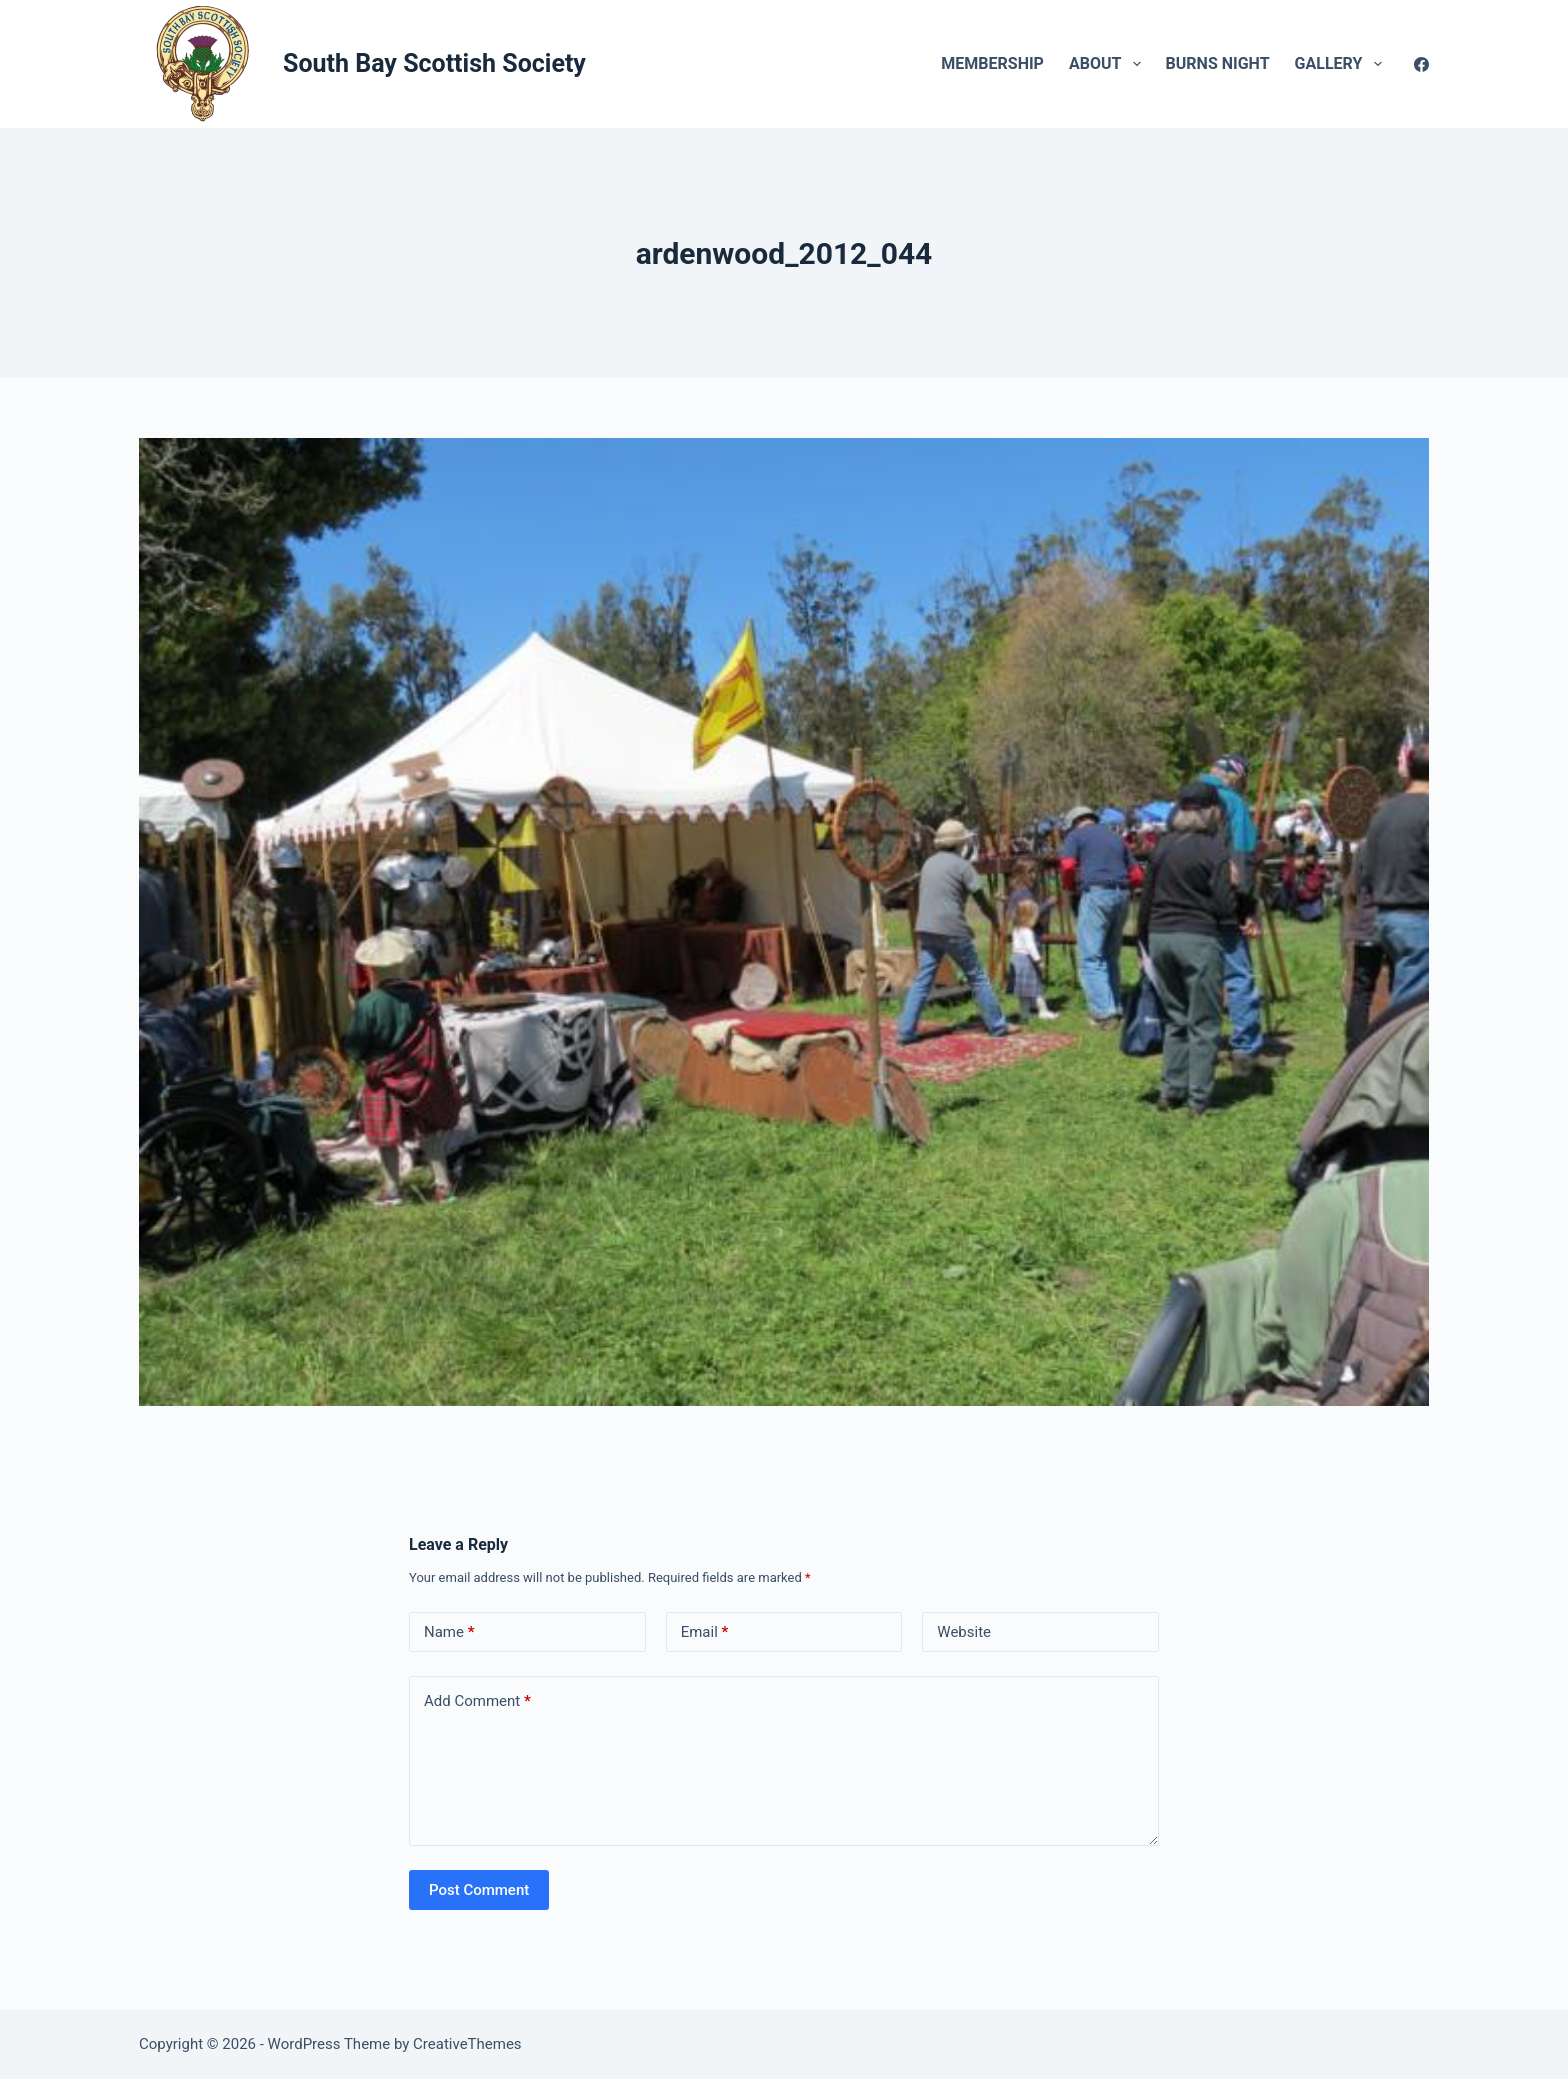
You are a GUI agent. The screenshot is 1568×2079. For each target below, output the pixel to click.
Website (964, 1632)
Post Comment (479, 1890)
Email (705, 1632)
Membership (992, 63)
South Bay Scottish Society (434, 63)
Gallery (1342, 64)
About (1109, 64)
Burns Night (1218, 63)
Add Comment (477, 1701)
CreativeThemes (467, 2044)
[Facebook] (1421, 64)
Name (449, 1632)
